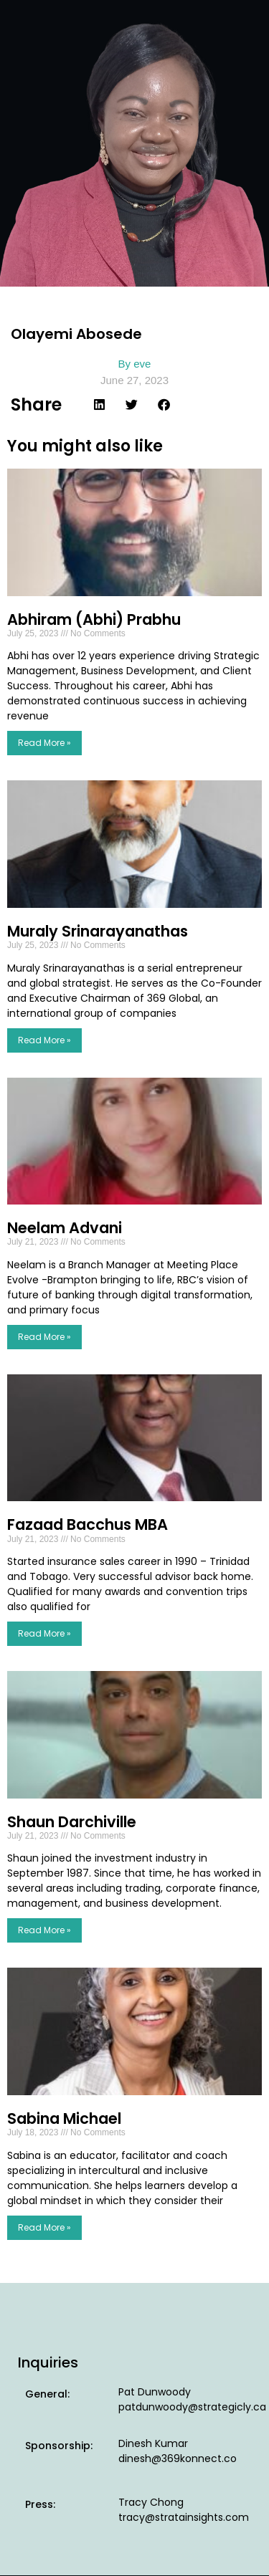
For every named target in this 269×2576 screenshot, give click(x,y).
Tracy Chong (151, 2502)
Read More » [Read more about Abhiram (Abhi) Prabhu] (44, 743)
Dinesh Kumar (153, 2443)
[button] (99, 404)
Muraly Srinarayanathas (97, 931)
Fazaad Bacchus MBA (87, 1524)
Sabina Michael (64, 2118)
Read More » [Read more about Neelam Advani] (44, 1337)
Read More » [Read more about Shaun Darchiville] (44, 1930)
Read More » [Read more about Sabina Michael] (44, 2227)
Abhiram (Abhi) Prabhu (94, 619)
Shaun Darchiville (71, 1821)
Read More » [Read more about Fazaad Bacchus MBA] (44, 1633)
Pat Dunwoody (154, 2392)
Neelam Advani (64, 1227)
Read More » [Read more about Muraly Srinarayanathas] (44, 1040)
